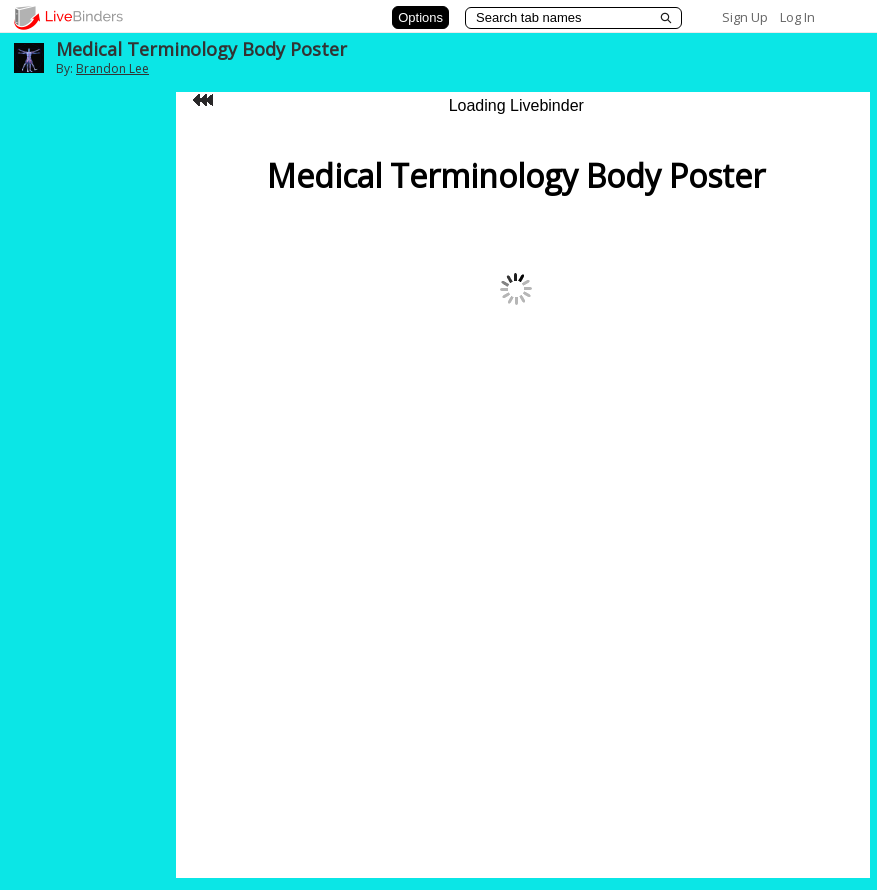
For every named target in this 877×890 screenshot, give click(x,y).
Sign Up (745, 17)
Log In (797, 17)
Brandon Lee (112, 68)
